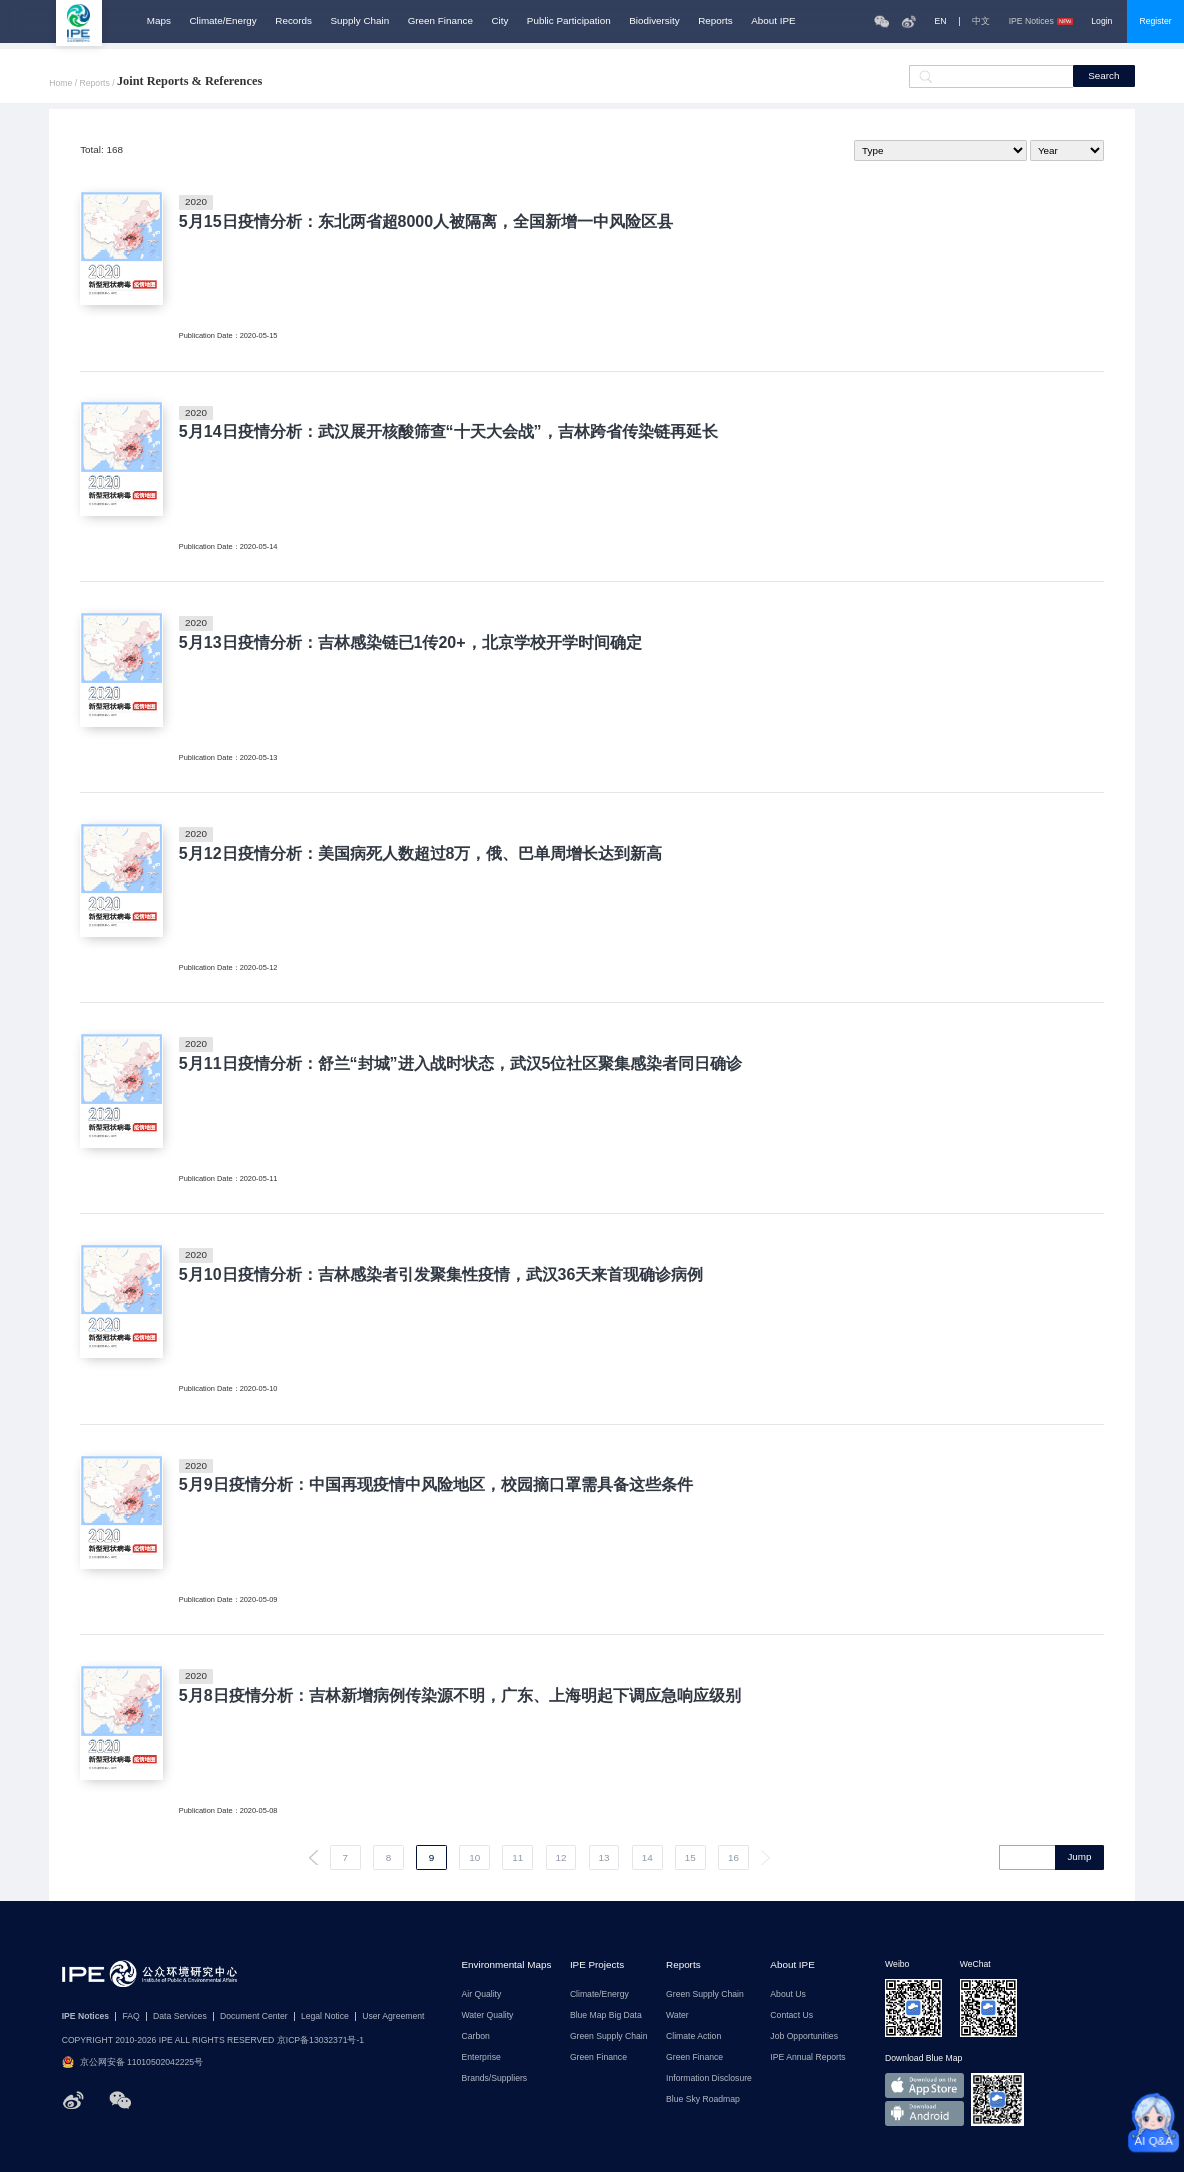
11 (517, 1857)
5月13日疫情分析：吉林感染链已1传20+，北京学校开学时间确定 (410, 642)
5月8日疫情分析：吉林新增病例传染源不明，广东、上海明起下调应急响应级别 (460, 1695)
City (499, 21)
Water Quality (488, 2015)
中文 (981, 21)
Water (677, 2015)
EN (941, 21)
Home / (64, 83)
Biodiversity (654, 21)
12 (560, 1857)
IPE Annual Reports (807, 2057)
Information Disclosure (709, 2078)
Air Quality (482, 1994)
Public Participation (569, 21)
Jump (1079, 1856)
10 (474, 1857)
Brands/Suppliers (495, 2078)
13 (604, 1857)
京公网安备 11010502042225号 (132, 2062)
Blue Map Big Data (606, 2015)
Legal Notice (325, 2016)
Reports (715, 21)
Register (1156, 21)
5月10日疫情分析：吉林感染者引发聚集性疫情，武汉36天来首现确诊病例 (441, 1274)
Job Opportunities (804, 2036)
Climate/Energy (222, 21)
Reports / (98, 83)
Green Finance (440, 21)
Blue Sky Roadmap (703, 2099)
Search (1103, 75)
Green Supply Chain (609, 2036)
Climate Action (693, 2036)
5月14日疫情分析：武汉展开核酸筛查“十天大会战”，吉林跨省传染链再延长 (448, 431)
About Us (787, 1994)
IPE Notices (1041, 21)
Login (1101, 21)
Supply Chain (360, 21)
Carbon (476, 2036)
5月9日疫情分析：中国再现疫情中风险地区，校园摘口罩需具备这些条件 (436, 1484)
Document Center (254, 2016)
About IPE (773, 21)
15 (690, 1857)
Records (293, 21)
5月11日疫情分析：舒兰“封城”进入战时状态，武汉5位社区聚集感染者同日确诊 (461, 1063)
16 (733, 1857)
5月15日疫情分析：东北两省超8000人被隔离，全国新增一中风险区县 (426, 221)
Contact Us (791, 2015)
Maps (159, 21)
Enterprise (481, 2057)
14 (647, 1857)
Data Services (180, 2016)
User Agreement (393, 2016)
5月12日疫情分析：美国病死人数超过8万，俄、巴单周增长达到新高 (421, 853)
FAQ (130, 2016)
